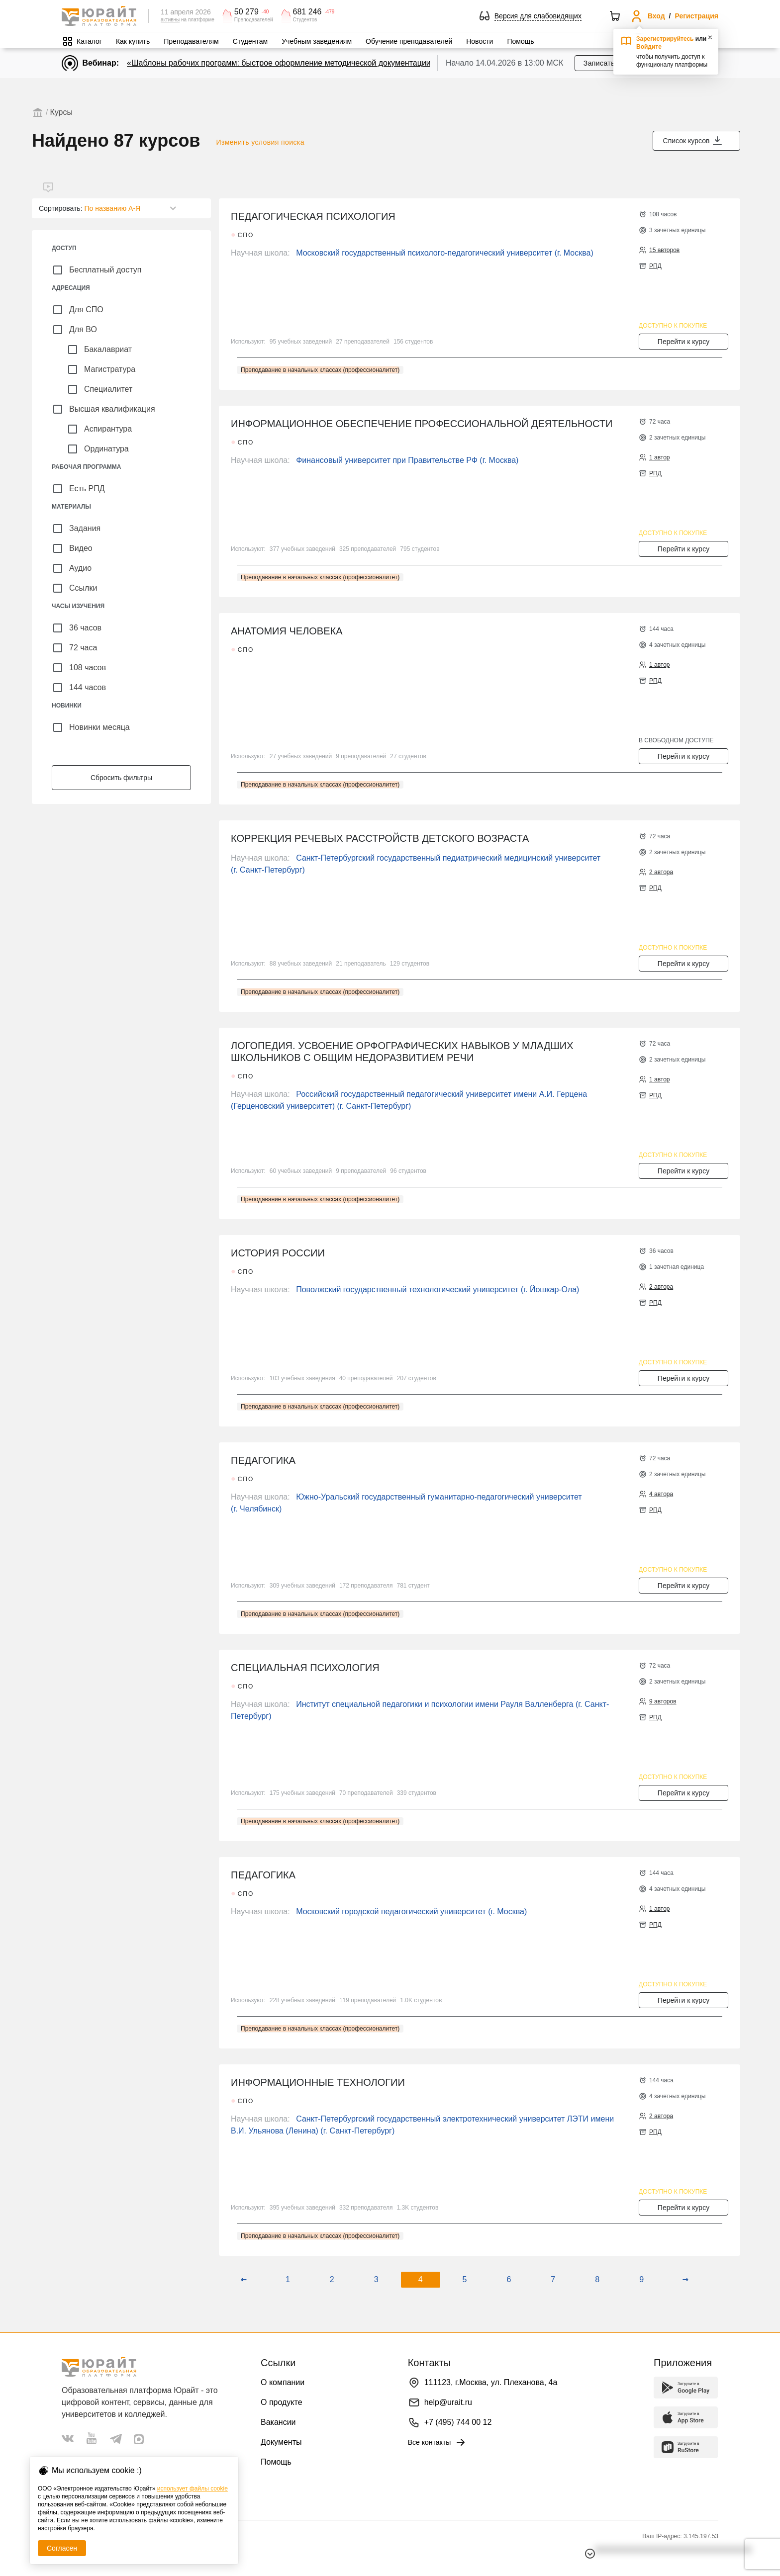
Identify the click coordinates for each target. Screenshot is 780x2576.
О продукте (281, 2402)
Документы (281, 2442)
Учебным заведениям (317, 41)
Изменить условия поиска (260, 142)
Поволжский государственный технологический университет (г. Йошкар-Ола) (437, 1289)
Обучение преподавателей (409, 41)
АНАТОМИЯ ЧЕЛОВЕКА (287, 630)
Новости (479, 41)
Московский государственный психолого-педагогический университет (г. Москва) (444, 253)
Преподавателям (191, 41)
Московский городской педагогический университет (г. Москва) (411, 1911)
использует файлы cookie (192, 2488)
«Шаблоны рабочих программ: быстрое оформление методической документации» (281, 63)
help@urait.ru (448, 2402)
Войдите (649, 46)
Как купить (133, 41)
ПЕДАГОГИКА (263, 1460)
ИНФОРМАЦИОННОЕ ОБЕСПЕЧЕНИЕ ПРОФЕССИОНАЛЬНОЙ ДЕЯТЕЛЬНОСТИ (421, 423)
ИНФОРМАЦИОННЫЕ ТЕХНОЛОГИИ (318, 2082)
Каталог (89, 41)
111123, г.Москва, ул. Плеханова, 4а (491, 2382)
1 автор (659, 457)
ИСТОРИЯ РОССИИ (278, 1252)
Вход (656, 16)
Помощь (520, 41)
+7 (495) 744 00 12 (458, 2422)
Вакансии (278, 2422)
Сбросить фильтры (121, 778)
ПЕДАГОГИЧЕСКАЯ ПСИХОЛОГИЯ (313, 216)
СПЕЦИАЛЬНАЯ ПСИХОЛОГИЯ (305, 1667)
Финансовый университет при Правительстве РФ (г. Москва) (407, 460)
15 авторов (664, 250)
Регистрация (696, 16)
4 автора (661, 1494)
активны (170, 19)
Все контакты (437, 2442)
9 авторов (663, 1701)
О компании (282, 2382)
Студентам (250, 41)
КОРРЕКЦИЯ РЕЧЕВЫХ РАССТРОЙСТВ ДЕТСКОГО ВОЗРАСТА (380, 838)
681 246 (307, 12)
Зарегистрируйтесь (665, 38)
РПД (655, 266)
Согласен (62, 2548)
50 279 (246, 12)
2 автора (661, 872)
